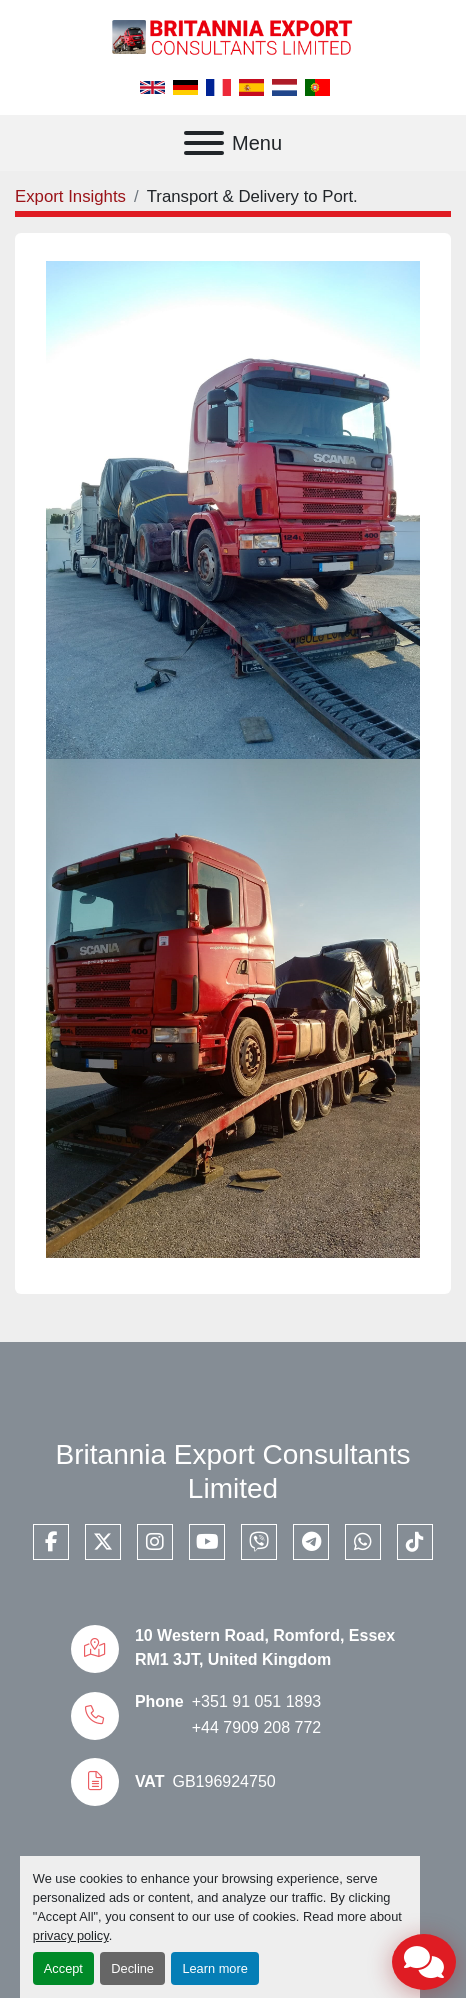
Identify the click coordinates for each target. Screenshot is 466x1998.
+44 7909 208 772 (256, 1727)
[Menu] (204, 143)
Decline (132, 1968)
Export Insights (70, 196)
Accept (63, 1968)
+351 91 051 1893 (256, 1701)
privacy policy (71, 1935)
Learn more (214, 1968)
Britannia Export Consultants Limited (233, 1471)
